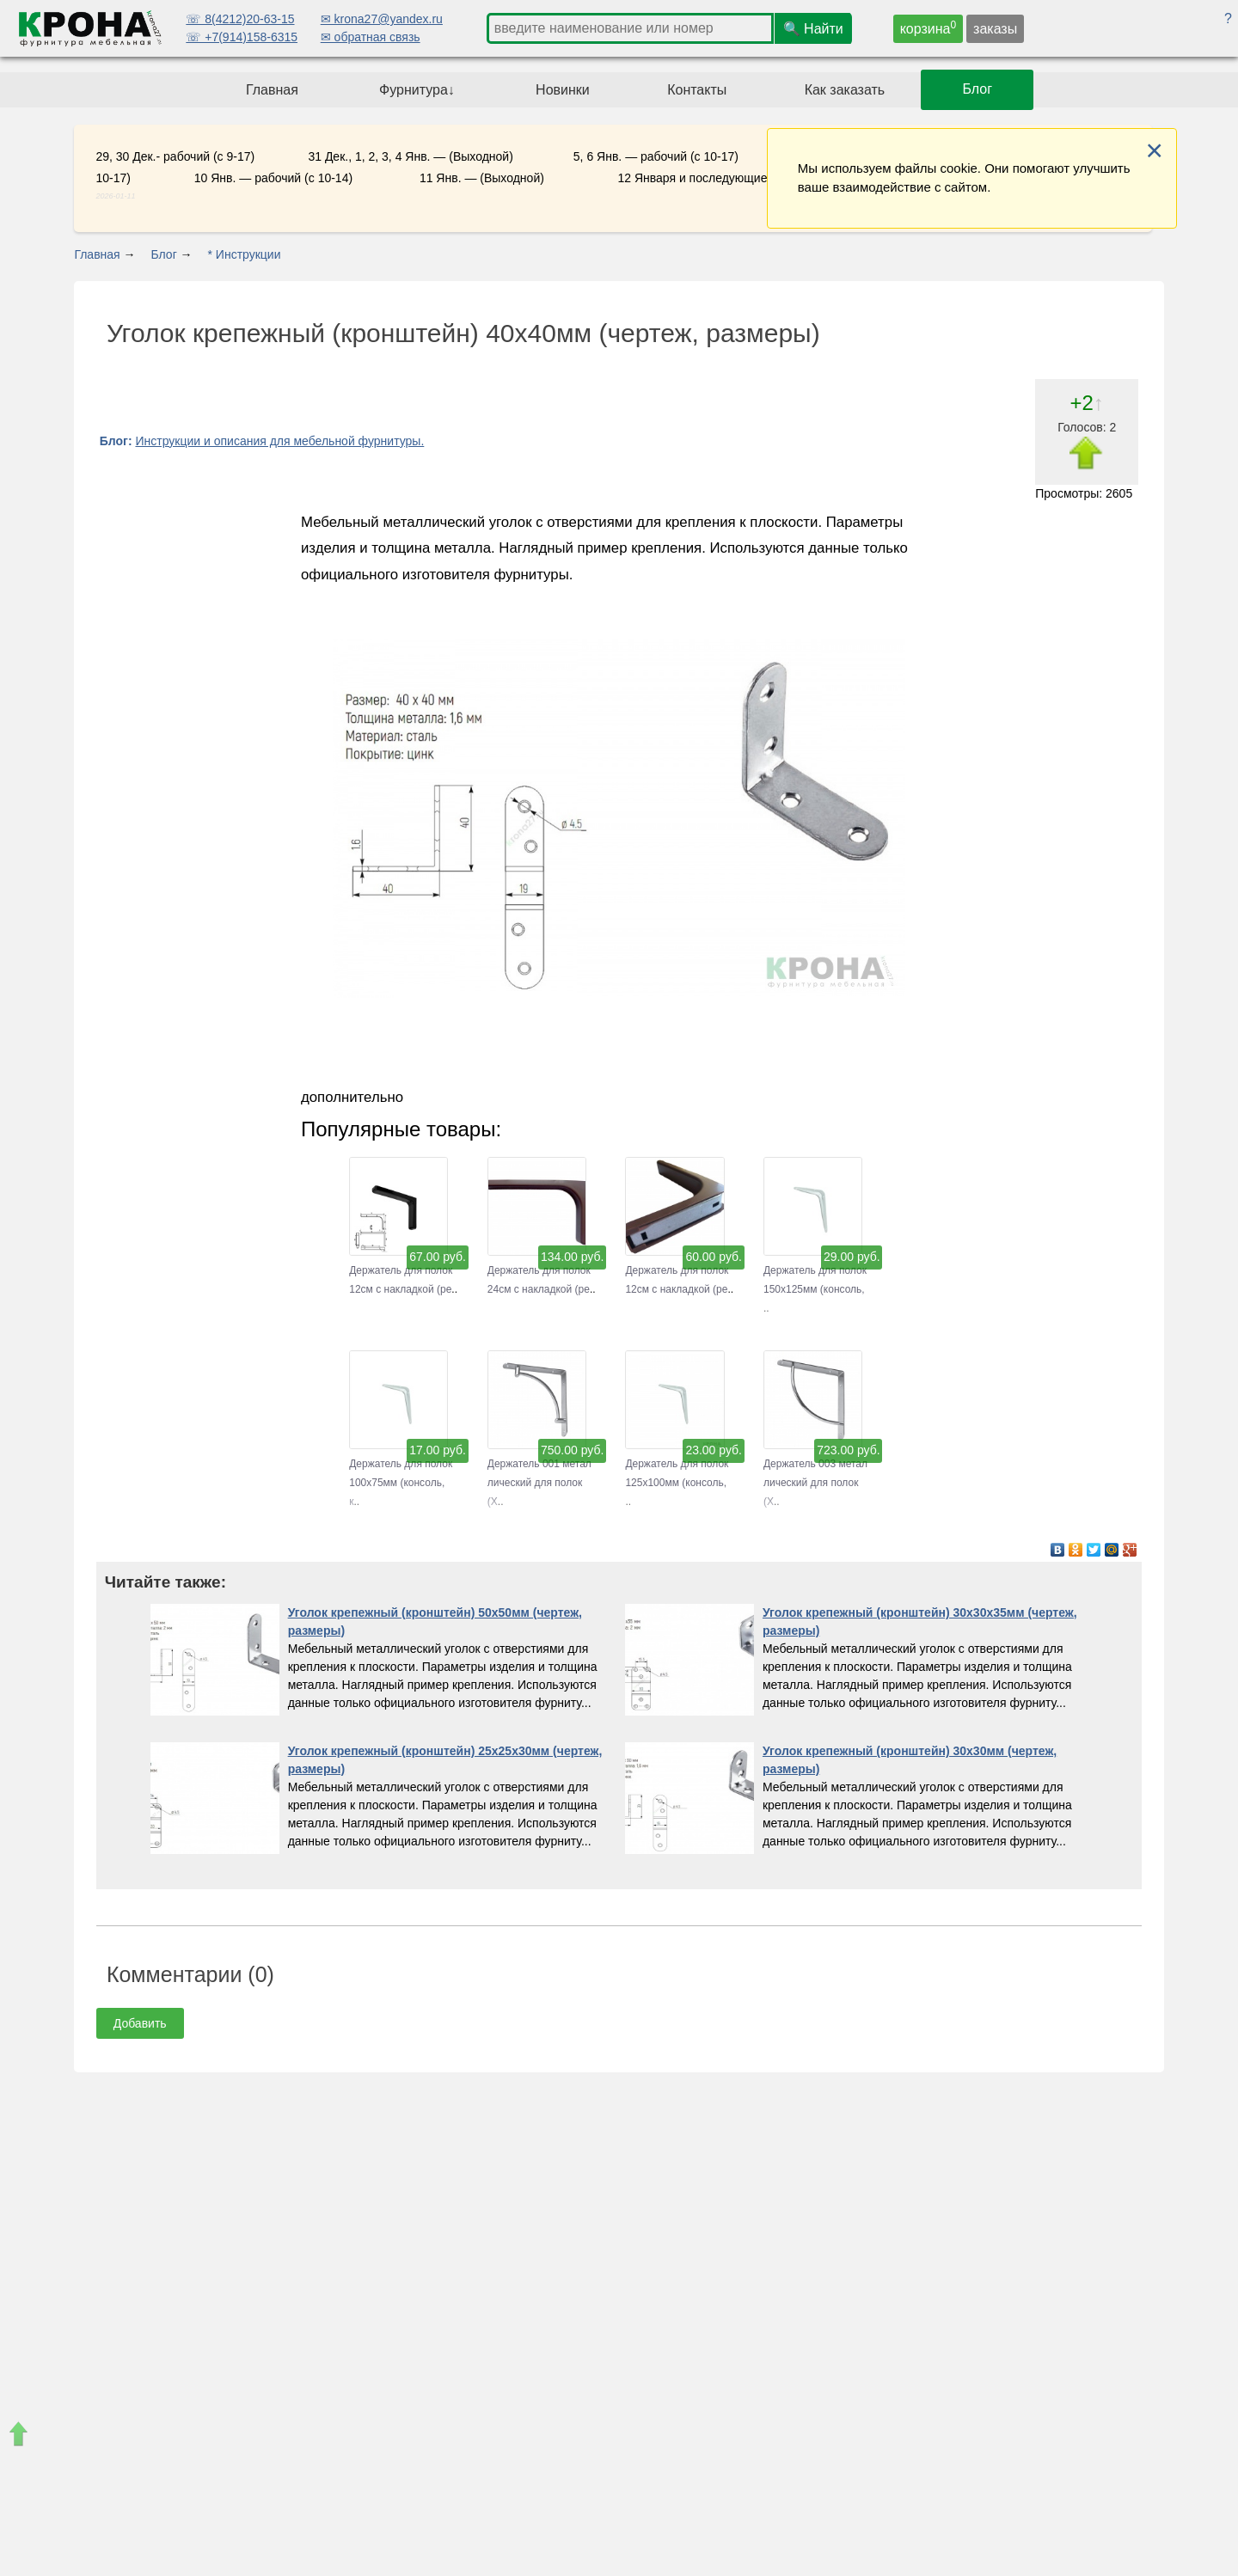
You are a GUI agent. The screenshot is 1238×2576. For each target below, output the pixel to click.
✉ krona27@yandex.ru (382, 19)
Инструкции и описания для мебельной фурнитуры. (279, 441)
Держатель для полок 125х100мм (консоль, (676, 1464)
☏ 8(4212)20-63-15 (240, 19)
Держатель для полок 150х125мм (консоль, (815, 1270)
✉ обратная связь (370, 37)
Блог (978, 90)
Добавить (140, 2023)
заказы (995, 28)
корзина (928, 27)
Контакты (696, 90)
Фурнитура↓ (417, 90)
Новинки (563, 90)
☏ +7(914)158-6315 (241, 37)
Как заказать (845, 90)
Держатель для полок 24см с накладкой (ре (539, 1270)
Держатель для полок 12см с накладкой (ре (400, 1270)
